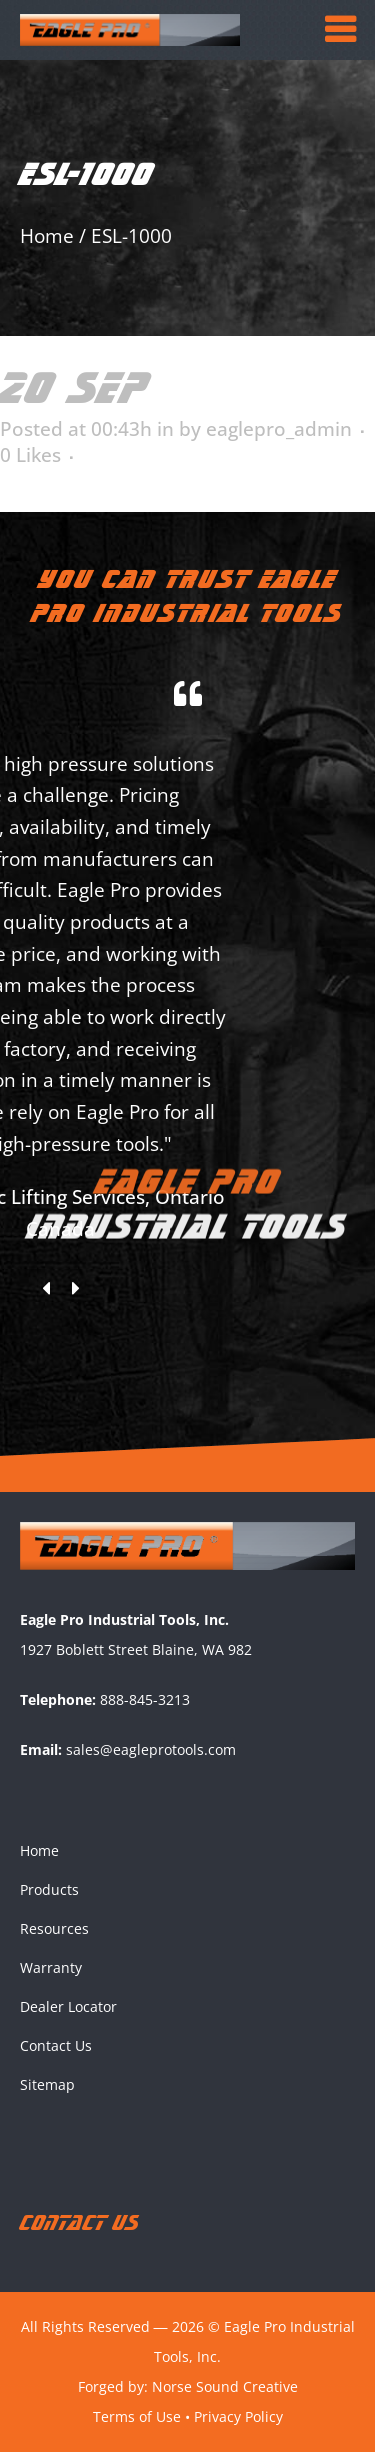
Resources (54, 1928)
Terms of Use (137, 2416)
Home (47, 236)
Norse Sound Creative (225, 2386)
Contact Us (56, 2045)
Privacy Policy (238, 2416)
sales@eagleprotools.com (151, 1749)
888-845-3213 (145, 1699)
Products (49, 1889)
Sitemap (47, 2084)
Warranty (51, 1967)
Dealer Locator (68, 2006)
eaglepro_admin (279, 429)
